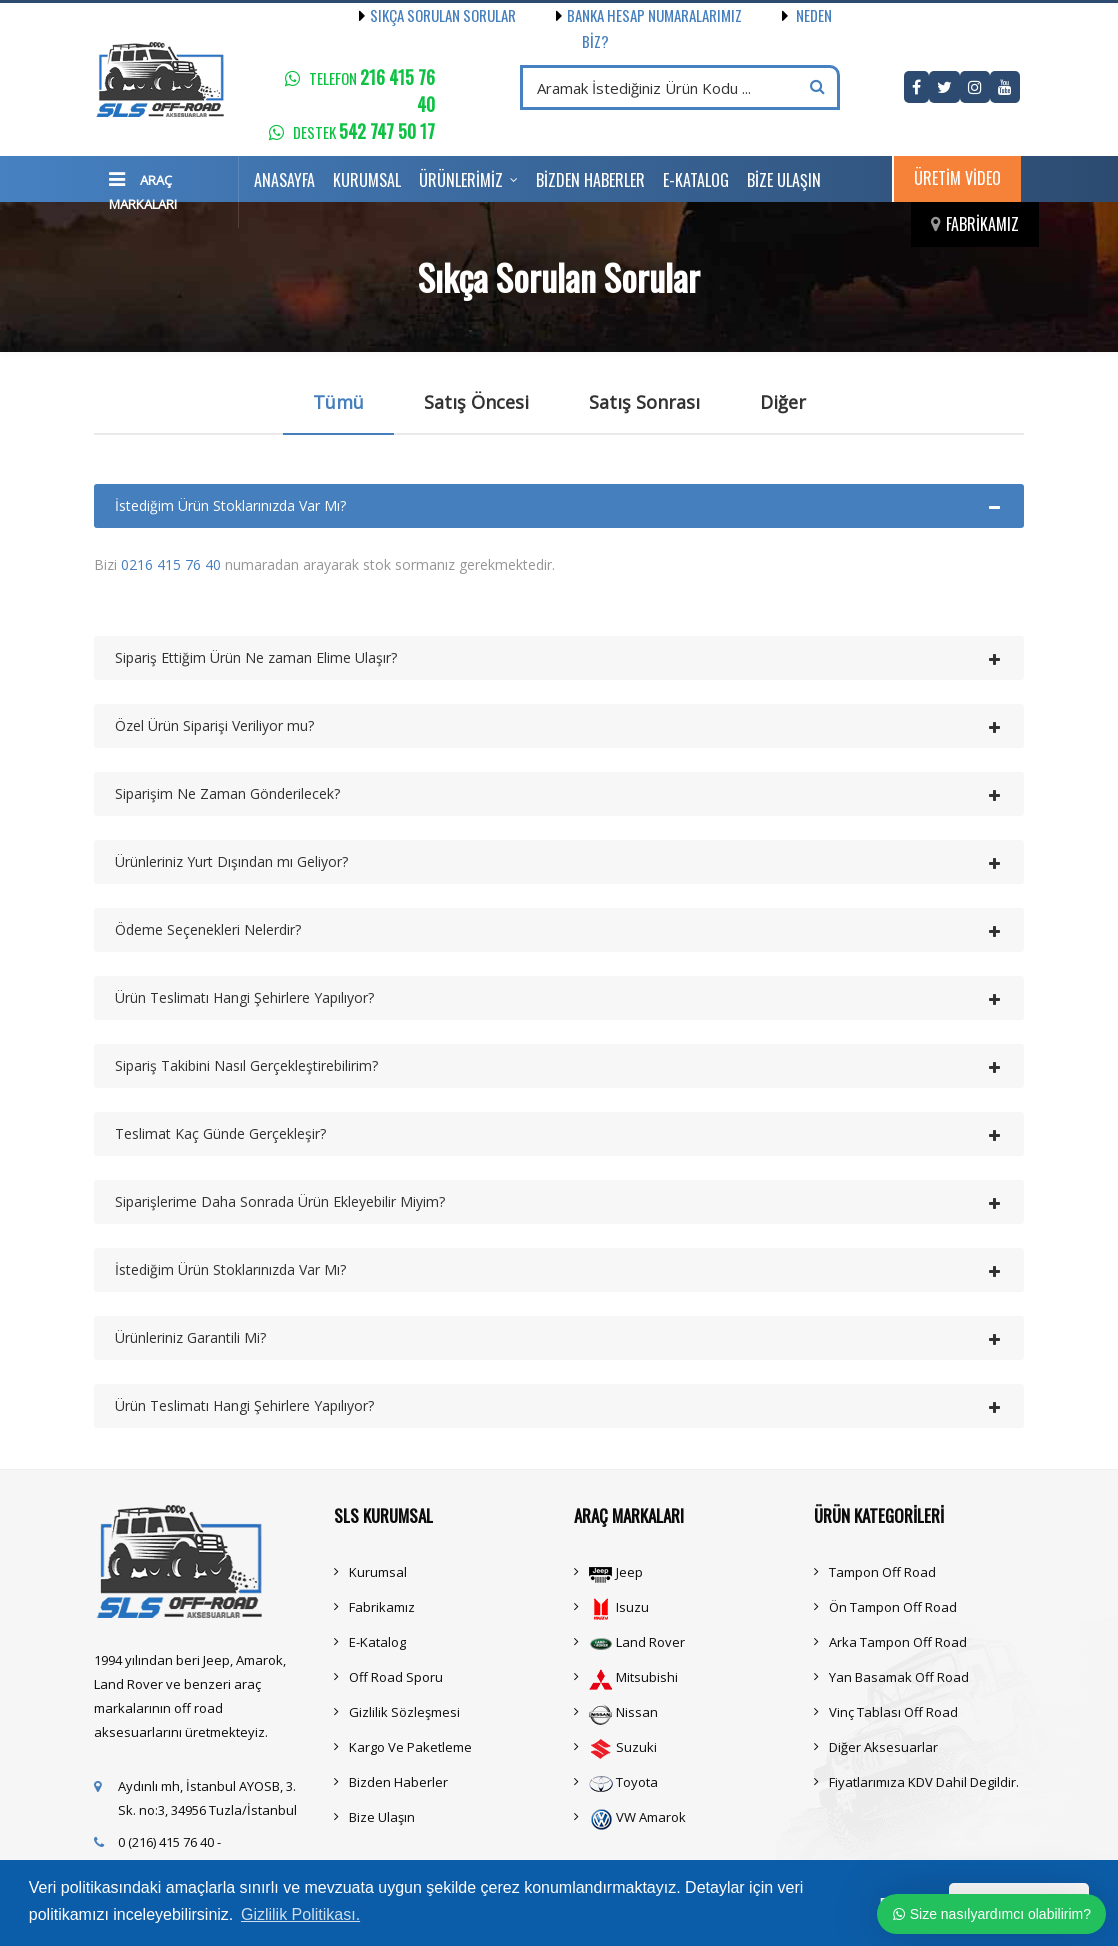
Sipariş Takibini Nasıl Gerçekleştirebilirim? (246, 1065)
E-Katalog (696, 180)
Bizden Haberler (590, 180)
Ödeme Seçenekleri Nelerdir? (208, 929)
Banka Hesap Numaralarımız (629, 15)
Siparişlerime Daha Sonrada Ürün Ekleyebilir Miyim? (280, 1201)
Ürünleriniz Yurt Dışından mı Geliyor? (231, 861)
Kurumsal (367, 180)
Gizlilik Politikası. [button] (300, 1914)
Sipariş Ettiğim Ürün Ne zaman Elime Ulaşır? (256, 657)
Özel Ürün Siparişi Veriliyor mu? (214, 725)
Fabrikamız (982, 224)
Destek (364, 132)
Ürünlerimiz (461, 180)
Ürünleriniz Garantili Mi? (190, 1337)
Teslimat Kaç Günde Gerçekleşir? (220, 1133)
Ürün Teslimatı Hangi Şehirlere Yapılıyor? (244, 997)
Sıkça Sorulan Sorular (437, 15)
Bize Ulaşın (784, 180)
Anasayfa (284, 180)
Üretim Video (957, 178)
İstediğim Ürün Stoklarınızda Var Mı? (230, 505)
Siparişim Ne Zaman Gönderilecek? (227, 793)
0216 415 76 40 (171, 564)
